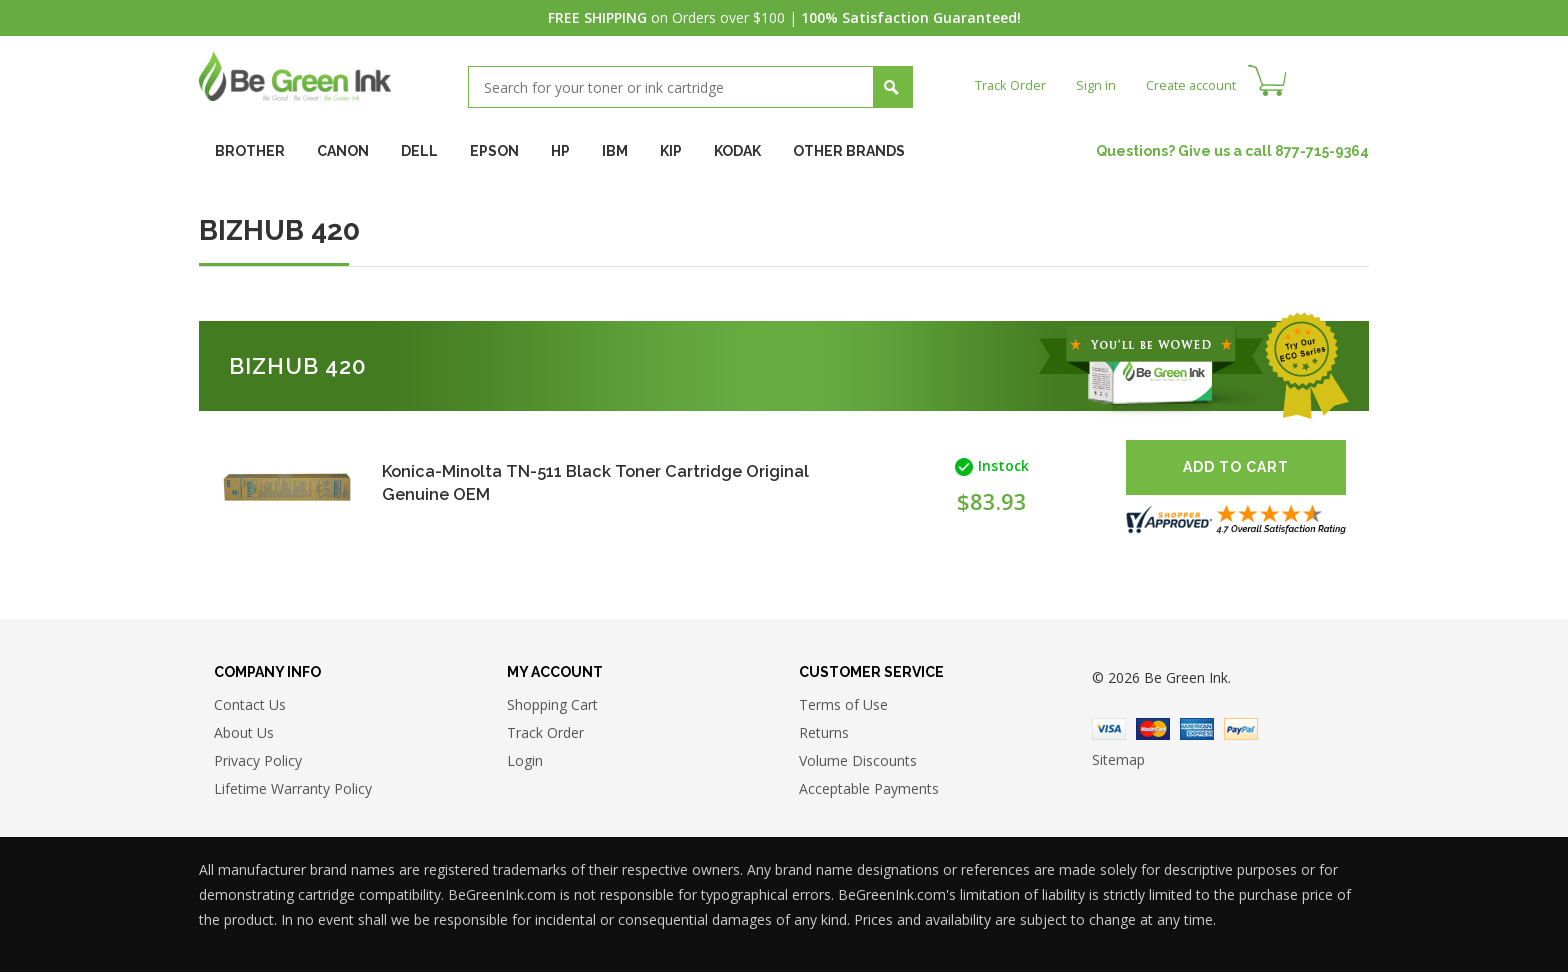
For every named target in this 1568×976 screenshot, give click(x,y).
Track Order (1013, 84)
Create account (1203, 84)
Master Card (1153, 733)
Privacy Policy (258, 763)
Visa (1109, 733)
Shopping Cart (552, 707)
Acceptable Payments (869, 791)
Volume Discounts (858, 763)
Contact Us (250, 707)
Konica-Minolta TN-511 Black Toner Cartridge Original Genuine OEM (576, 482)
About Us (244, 735)
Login (525, 763)
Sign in (1103, 84)
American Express (1197, 733)
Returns (824, 735)
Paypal (1241, 733)
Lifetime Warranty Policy (293, 791)
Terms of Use (843, 707)
